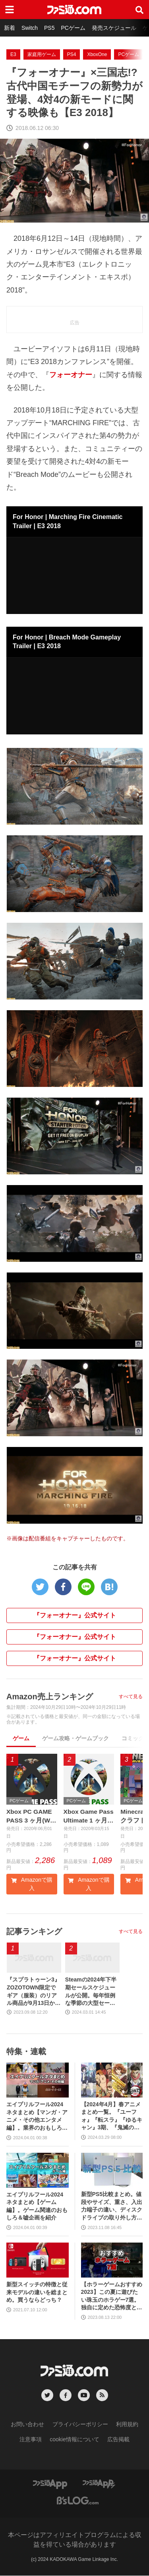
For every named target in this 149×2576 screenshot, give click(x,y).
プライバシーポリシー (80, 2424)
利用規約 (127, 2424)
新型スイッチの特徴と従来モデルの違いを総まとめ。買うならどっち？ (37, 2292)
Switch (29, 28)
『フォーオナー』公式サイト (74, 1615)
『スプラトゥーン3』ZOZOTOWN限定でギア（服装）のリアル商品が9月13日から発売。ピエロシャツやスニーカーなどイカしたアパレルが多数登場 (33, 1993)
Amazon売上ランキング (49, 1696)
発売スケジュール (114, 28)
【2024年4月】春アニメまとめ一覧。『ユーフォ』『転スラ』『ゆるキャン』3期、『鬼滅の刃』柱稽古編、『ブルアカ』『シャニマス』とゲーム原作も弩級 (111, 2116)
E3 (13, 54)
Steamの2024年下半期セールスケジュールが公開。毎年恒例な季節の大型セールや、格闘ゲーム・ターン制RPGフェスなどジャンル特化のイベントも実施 (90, 1993)
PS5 (49, 28)
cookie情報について (74, 2440)
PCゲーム (73, 28)
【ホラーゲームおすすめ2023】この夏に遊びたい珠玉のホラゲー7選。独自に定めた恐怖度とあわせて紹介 (111, 2297)
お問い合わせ (27, 2424)
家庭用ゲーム (41, 54)
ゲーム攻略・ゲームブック (75, 1738)
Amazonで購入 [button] (31, 1884)
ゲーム (21, 1738)
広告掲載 (118, 2440)
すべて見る (131, 1696)
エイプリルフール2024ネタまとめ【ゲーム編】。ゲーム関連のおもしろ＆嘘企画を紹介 (37, 2207)
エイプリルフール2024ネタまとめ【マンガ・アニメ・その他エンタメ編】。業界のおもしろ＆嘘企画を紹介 (37, 2116)
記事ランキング (34, 1932)
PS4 (71, 54)
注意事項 (30, 2440)
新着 (9, 28)
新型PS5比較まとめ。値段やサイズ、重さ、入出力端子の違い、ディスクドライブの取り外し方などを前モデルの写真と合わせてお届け (111, 2206)
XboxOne (97, 54)
